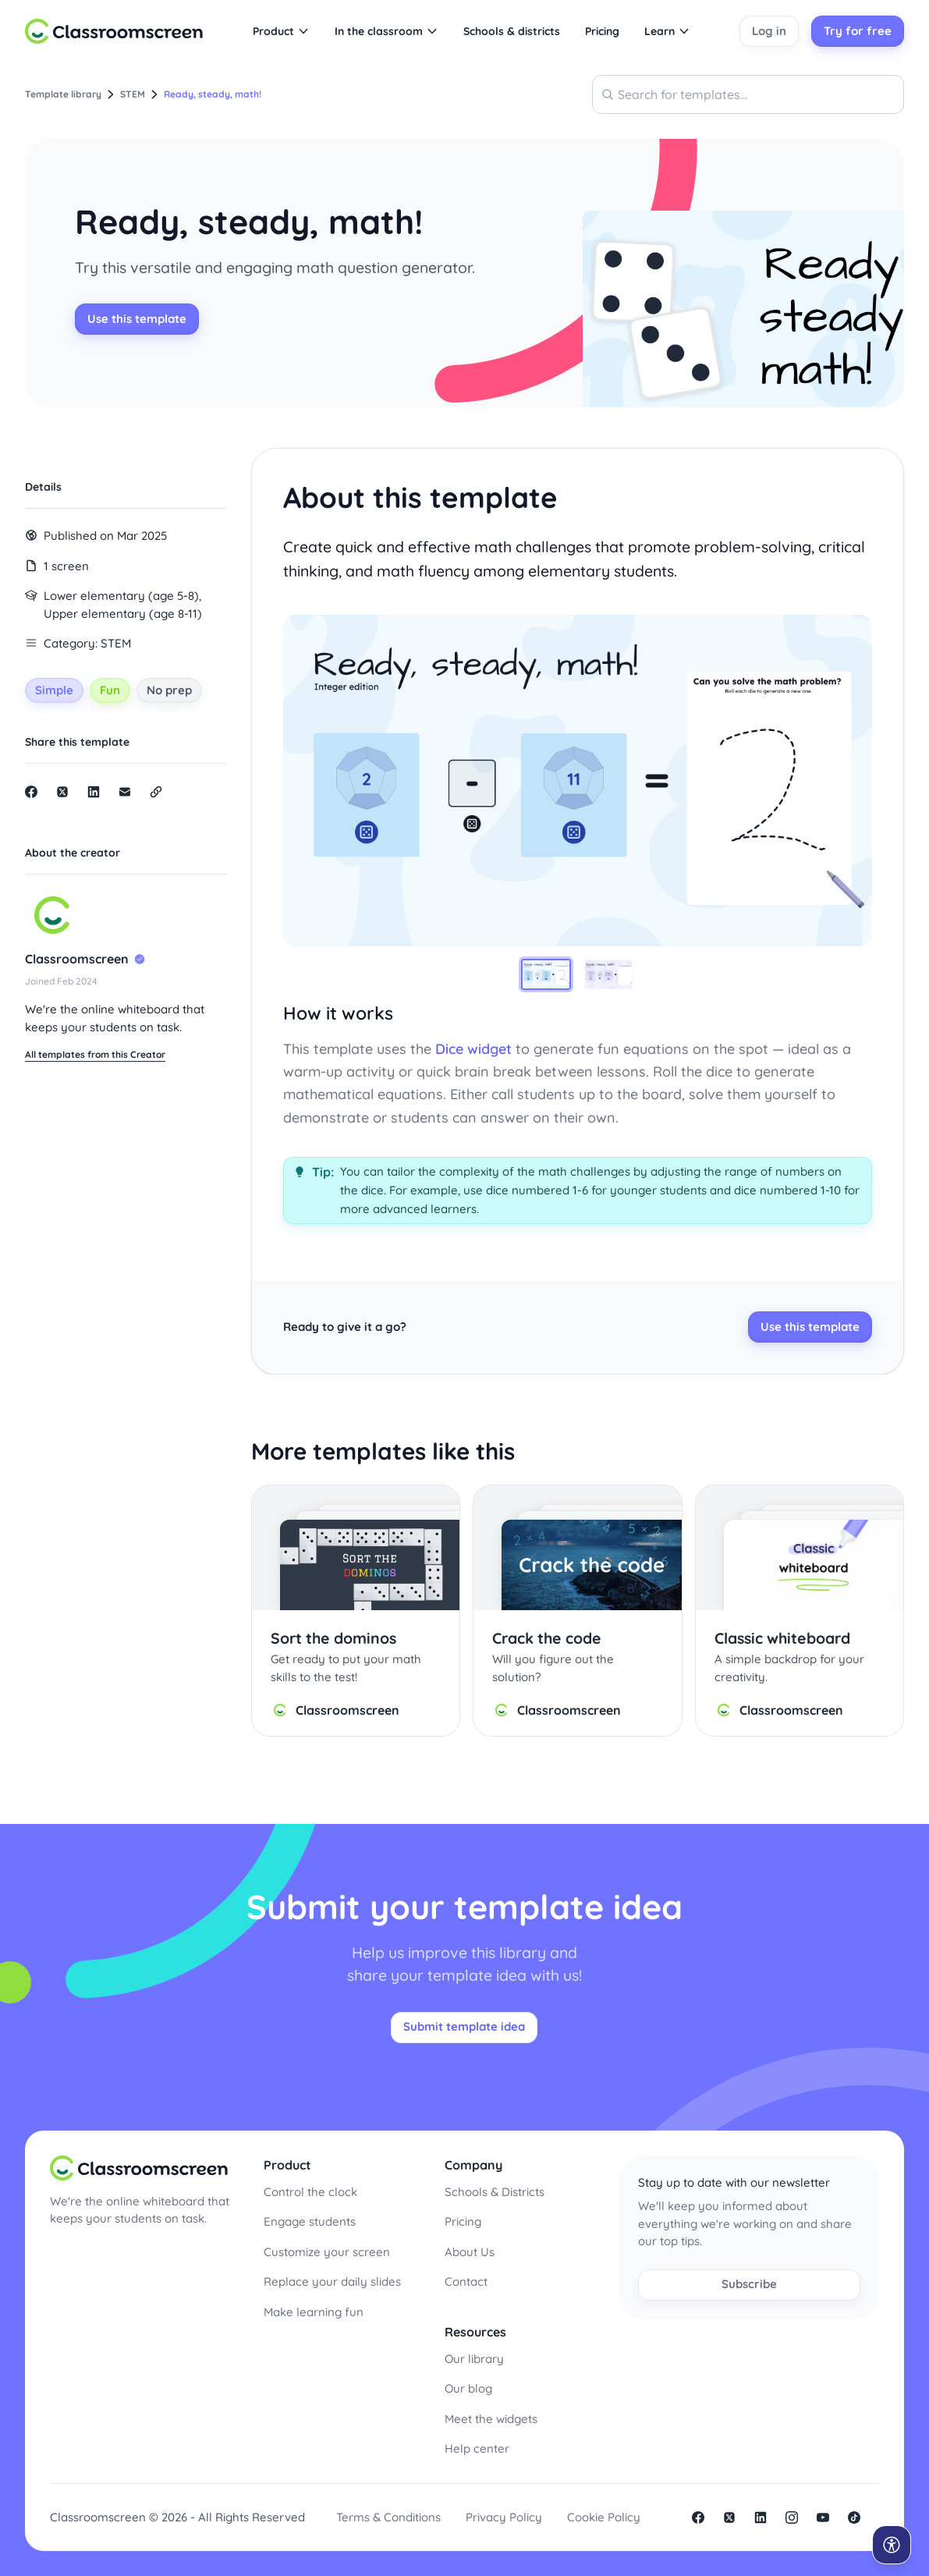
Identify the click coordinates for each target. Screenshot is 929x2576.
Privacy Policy (504, 2517)
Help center (477, 2448)
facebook (698, 2517)
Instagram (791, 2517)
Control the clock (310, 2191)
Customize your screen (327, 2251)
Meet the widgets (491, 2418)
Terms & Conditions (388, 2517)
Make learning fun (313, 2312)
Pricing (463, 2221)
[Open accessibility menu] (891, 2545)
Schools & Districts (494, 2191)
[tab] (546, 974)
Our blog (468, 2388)
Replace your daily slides (332, 2281)
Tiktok (854, 2517)
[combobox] (748, 94)
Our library (474, 2358)
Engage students (310, 2221)
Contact (466, 2281)
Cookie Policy (603, 2517)
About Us (470, 2251)
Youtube (823, 2517)
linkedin (760, 2517)
